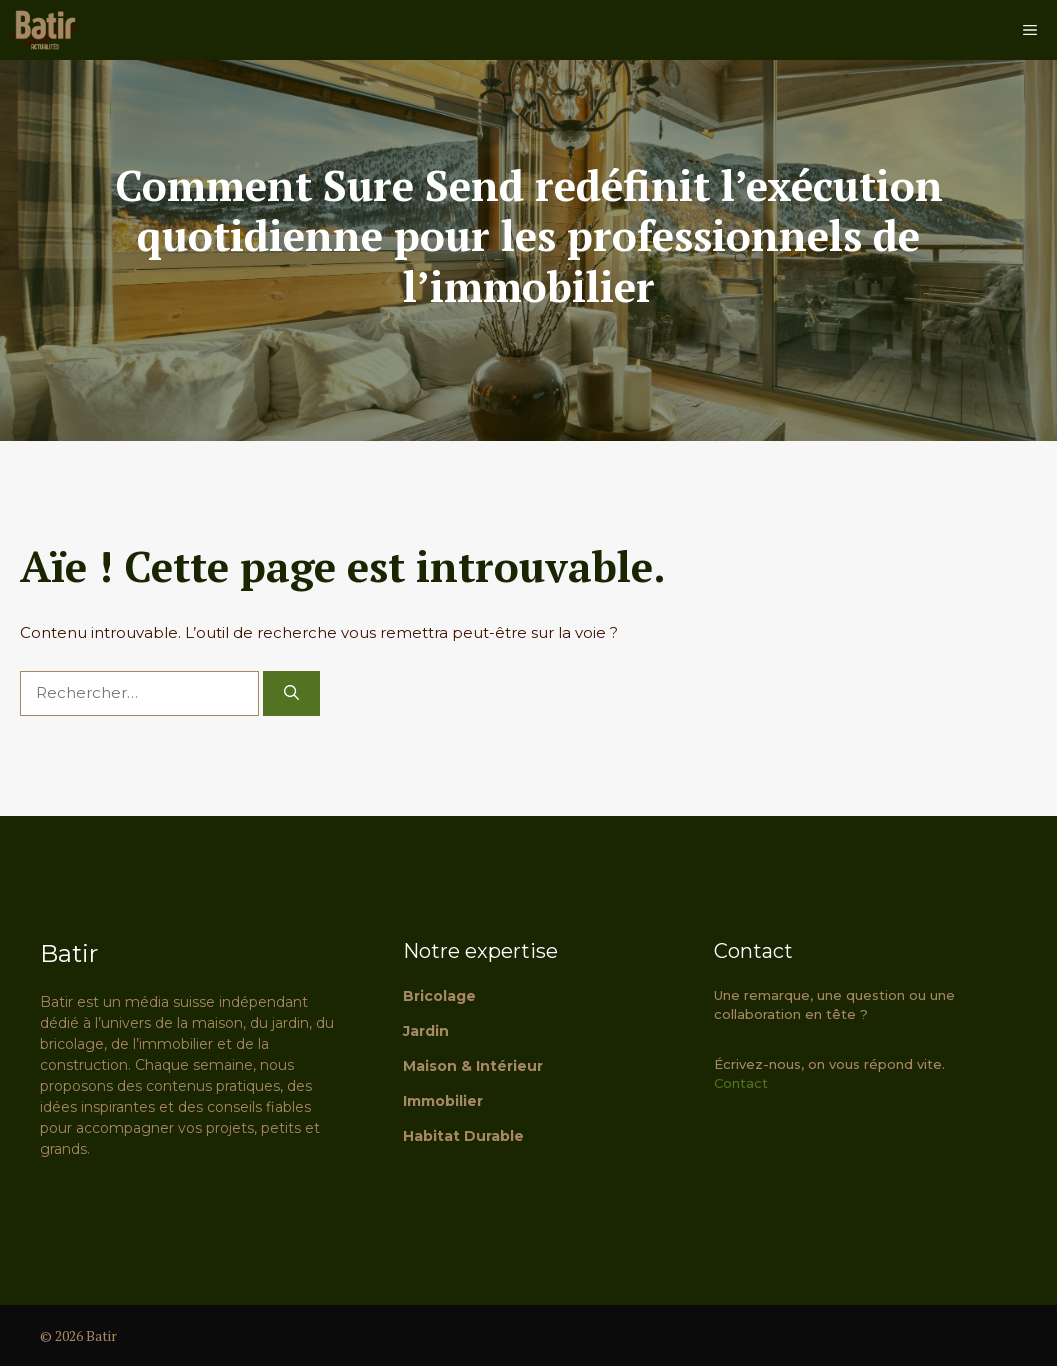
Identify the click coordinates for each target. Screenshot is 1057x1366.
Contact (741, 1083)
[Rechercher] (291, 693)
